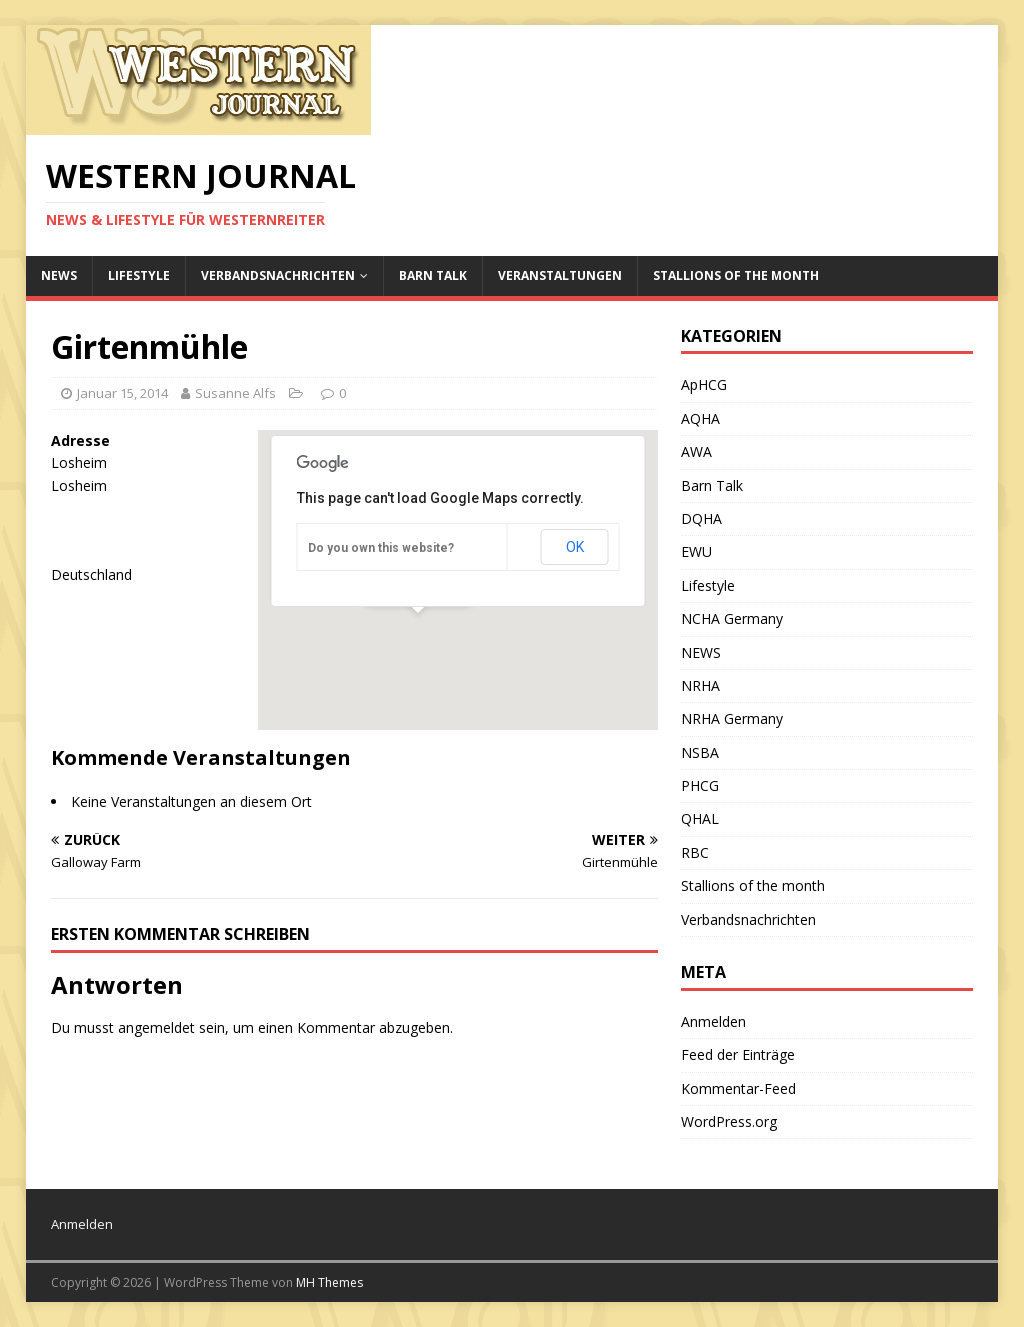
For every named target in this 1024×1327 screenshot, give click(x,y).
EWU (696, 551)
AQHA (700, 418)
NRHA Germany (732, 718)
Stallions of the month (736, 275)
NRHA (700, 685)
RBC (695, 852)
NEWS (59, 275)
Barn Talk (433, 275)
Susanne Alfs (235, 393)
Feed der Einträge (738, 1054)
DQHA (701, 518)
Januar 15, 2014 (122, 393)
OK (575, 547)
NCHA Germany (732, 618)
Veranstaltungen (560, 275)
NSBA (700, 752)
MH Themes (329, 1282)
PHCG (700, 785)
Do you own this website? (381, 548)
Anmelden (713, 1021)
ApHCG (704, 384)
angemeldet (156, 1027)
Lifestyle (139, 275)
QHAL (700, 818)
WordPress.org (729, 1121)
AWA (696, 451)
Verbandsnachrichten (278, 275)
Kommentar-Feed (738, 1088)
